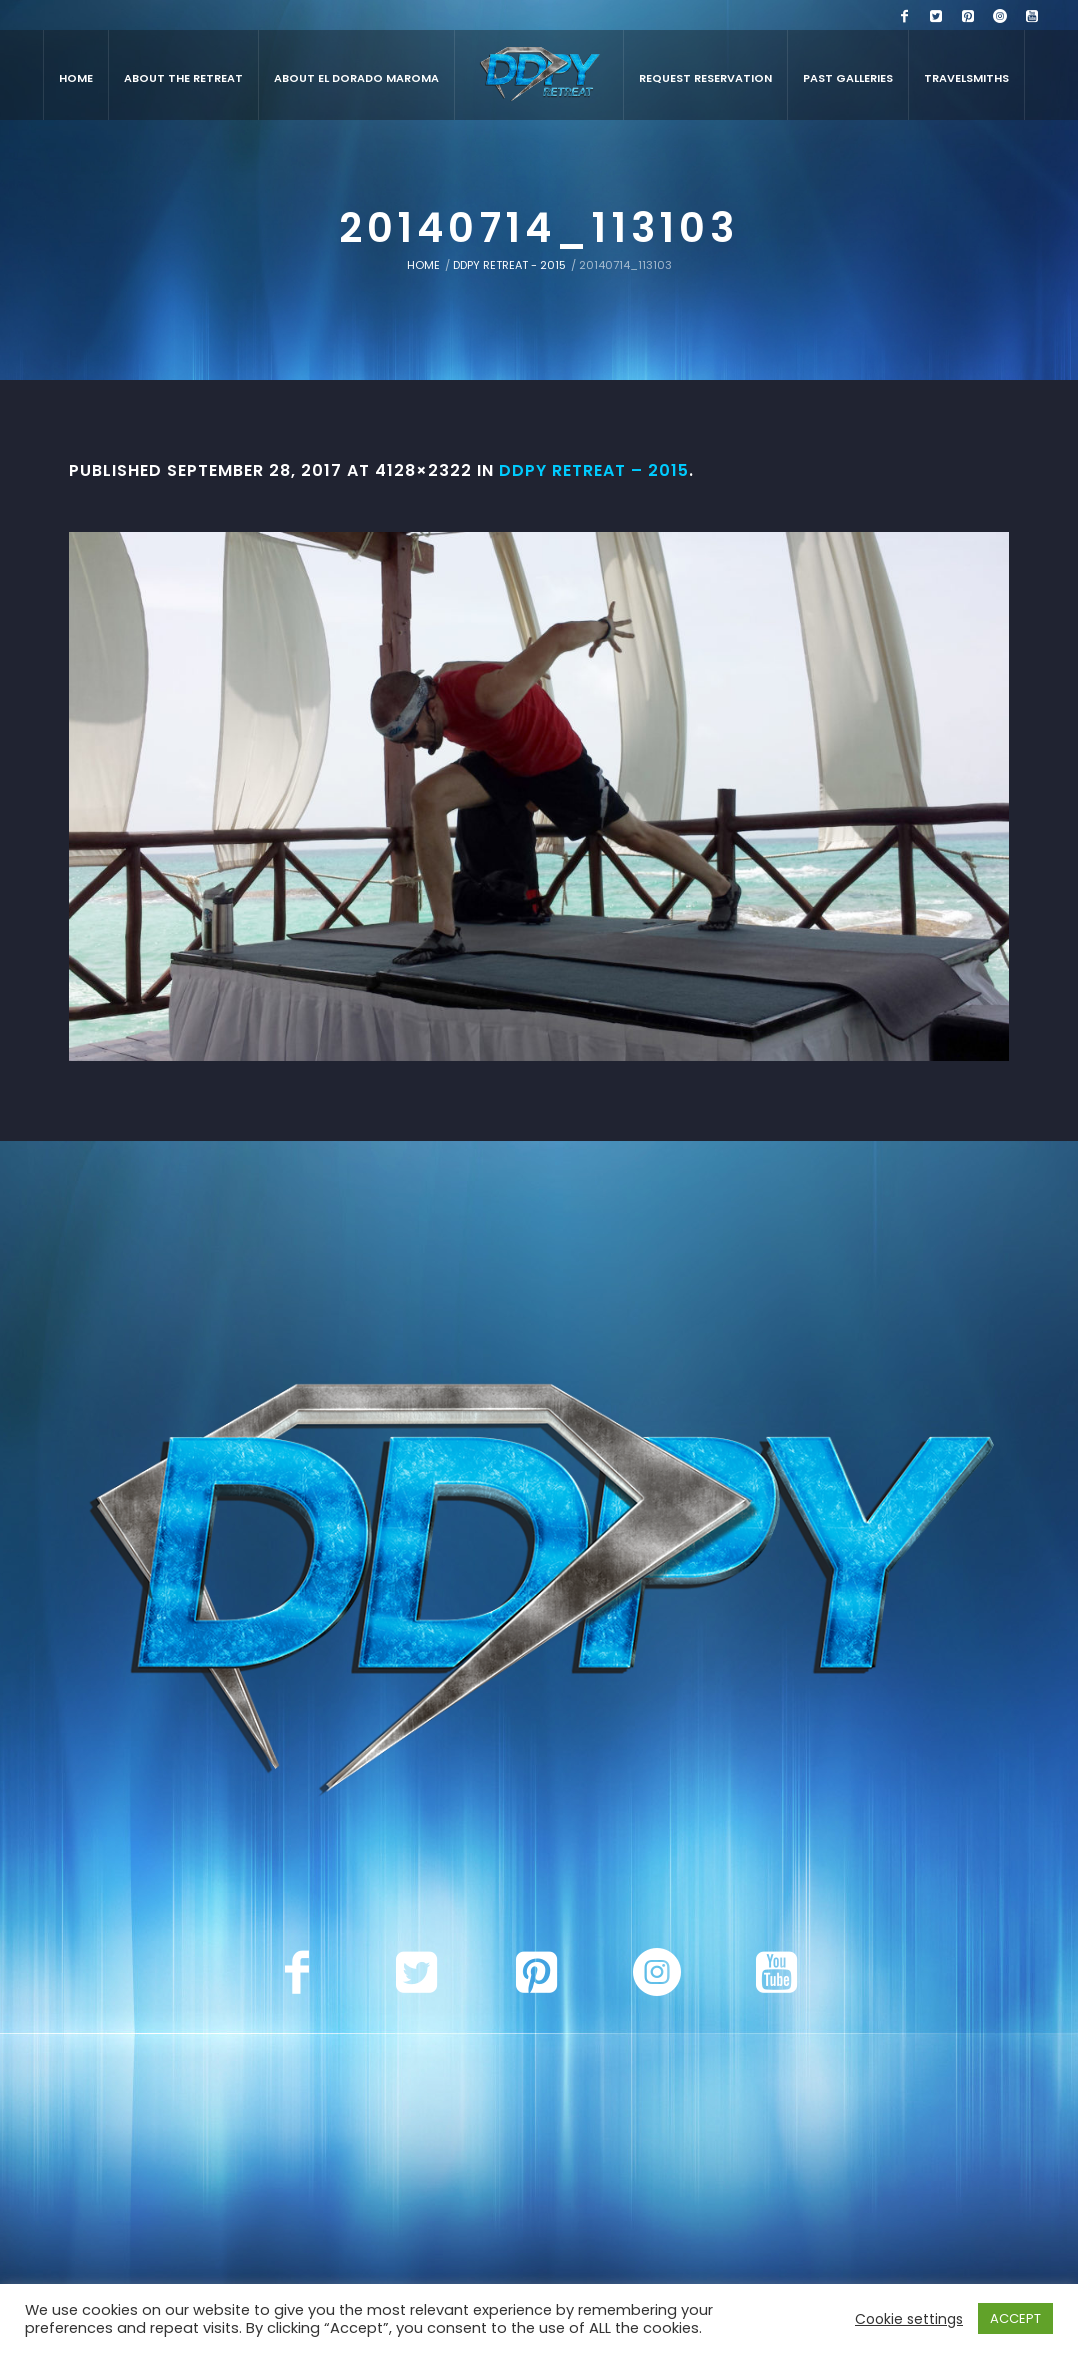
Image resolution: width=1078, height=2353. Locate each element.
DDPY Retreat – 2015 (594, 470)
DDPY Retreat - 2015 (509, 265)
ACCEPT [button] (1015, 2318)
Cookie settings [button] (909, 2319)
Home (423, 265)
